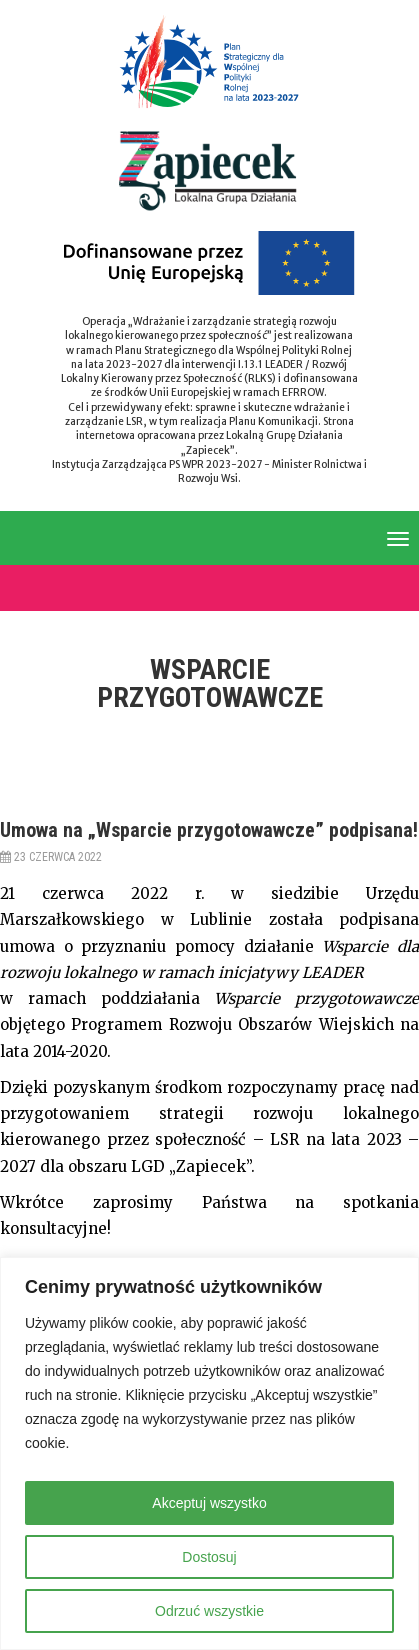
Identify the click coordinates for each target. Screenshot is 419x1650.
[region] (209, 1453)
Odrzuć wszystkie (209, 1611)
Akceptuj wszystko (209, 1503)
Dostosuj (209, 1557)
